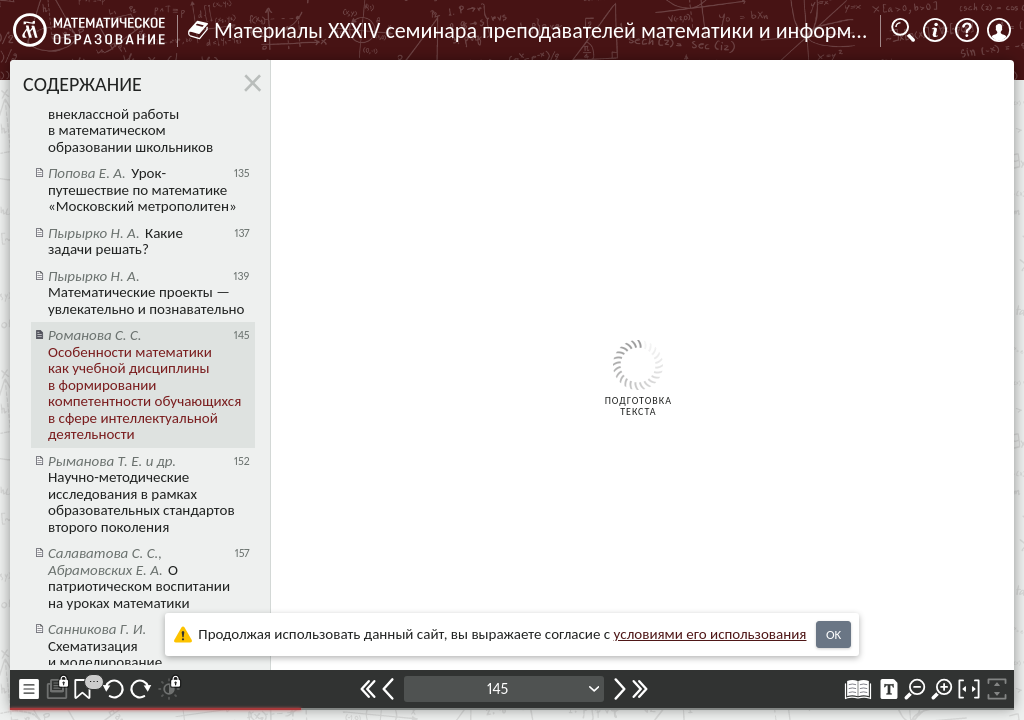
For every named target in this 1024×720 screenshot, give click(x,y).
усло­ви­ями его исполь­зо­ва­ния (710, 634)
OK (833, 634)
